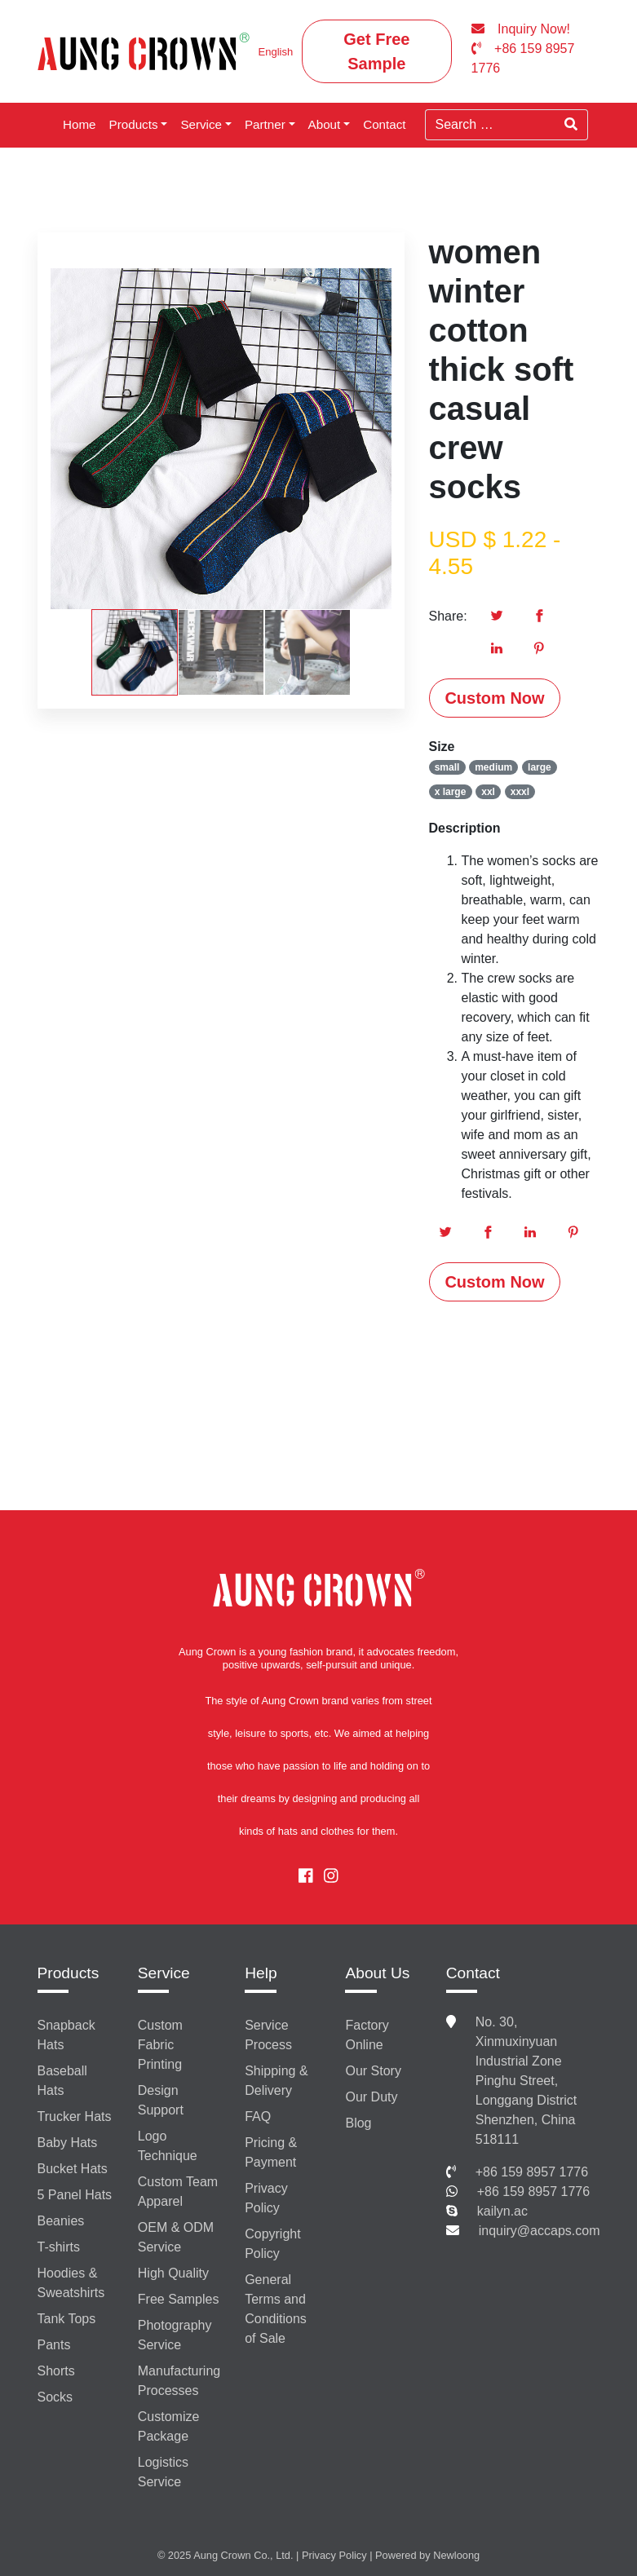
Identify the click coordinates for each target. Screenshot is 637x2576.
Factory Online (366, 2035)
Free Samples (178, 2299)
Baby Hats (68, 2143)
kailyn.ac (502, 2211)
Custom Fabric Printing (160, 2044)
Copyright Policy (272, 2243)
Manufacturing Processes (179, 2380)
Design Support (161, 2100)
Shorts (56, 2371)
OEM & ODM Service (176, 2237)
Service (201, 124)
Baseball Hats (62, 2080)
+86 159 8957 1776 (532, 2172)
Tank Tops (67, 2319)
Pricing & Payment (271, 2152)
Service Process (268, 2035)
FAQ (258, 2116)
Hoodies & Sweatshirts (71, 2283)
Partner (265, 124)
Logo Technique (167, 2146)
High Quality (173, 2273)
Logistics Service (163, 2472)
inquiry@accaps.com (539, 2231)
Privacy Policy (266, 2198)
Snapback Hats (66, 2035)
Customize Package (169, 2426)
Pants (54, 2345)
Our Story (372, 2071)
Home (79, 124)
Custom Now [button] (494, 698)
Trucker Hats (75, 2116)
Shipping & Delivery (276, 2080)
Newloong (456, 2555)
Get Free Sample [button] (376, 51)
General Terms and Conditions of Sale (276, 2309)
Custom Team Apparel (178, 2191)
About (324, 124)
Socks (55, 2397)
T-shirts (59, 2247)
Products (133, 124)
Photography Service (175, 2335)
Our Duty (371, 2097)
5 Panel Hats (75, 2195)
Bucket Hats (73, 2169)
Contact (384, 124)
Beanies (61, 2221)
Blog (358, 2123)
